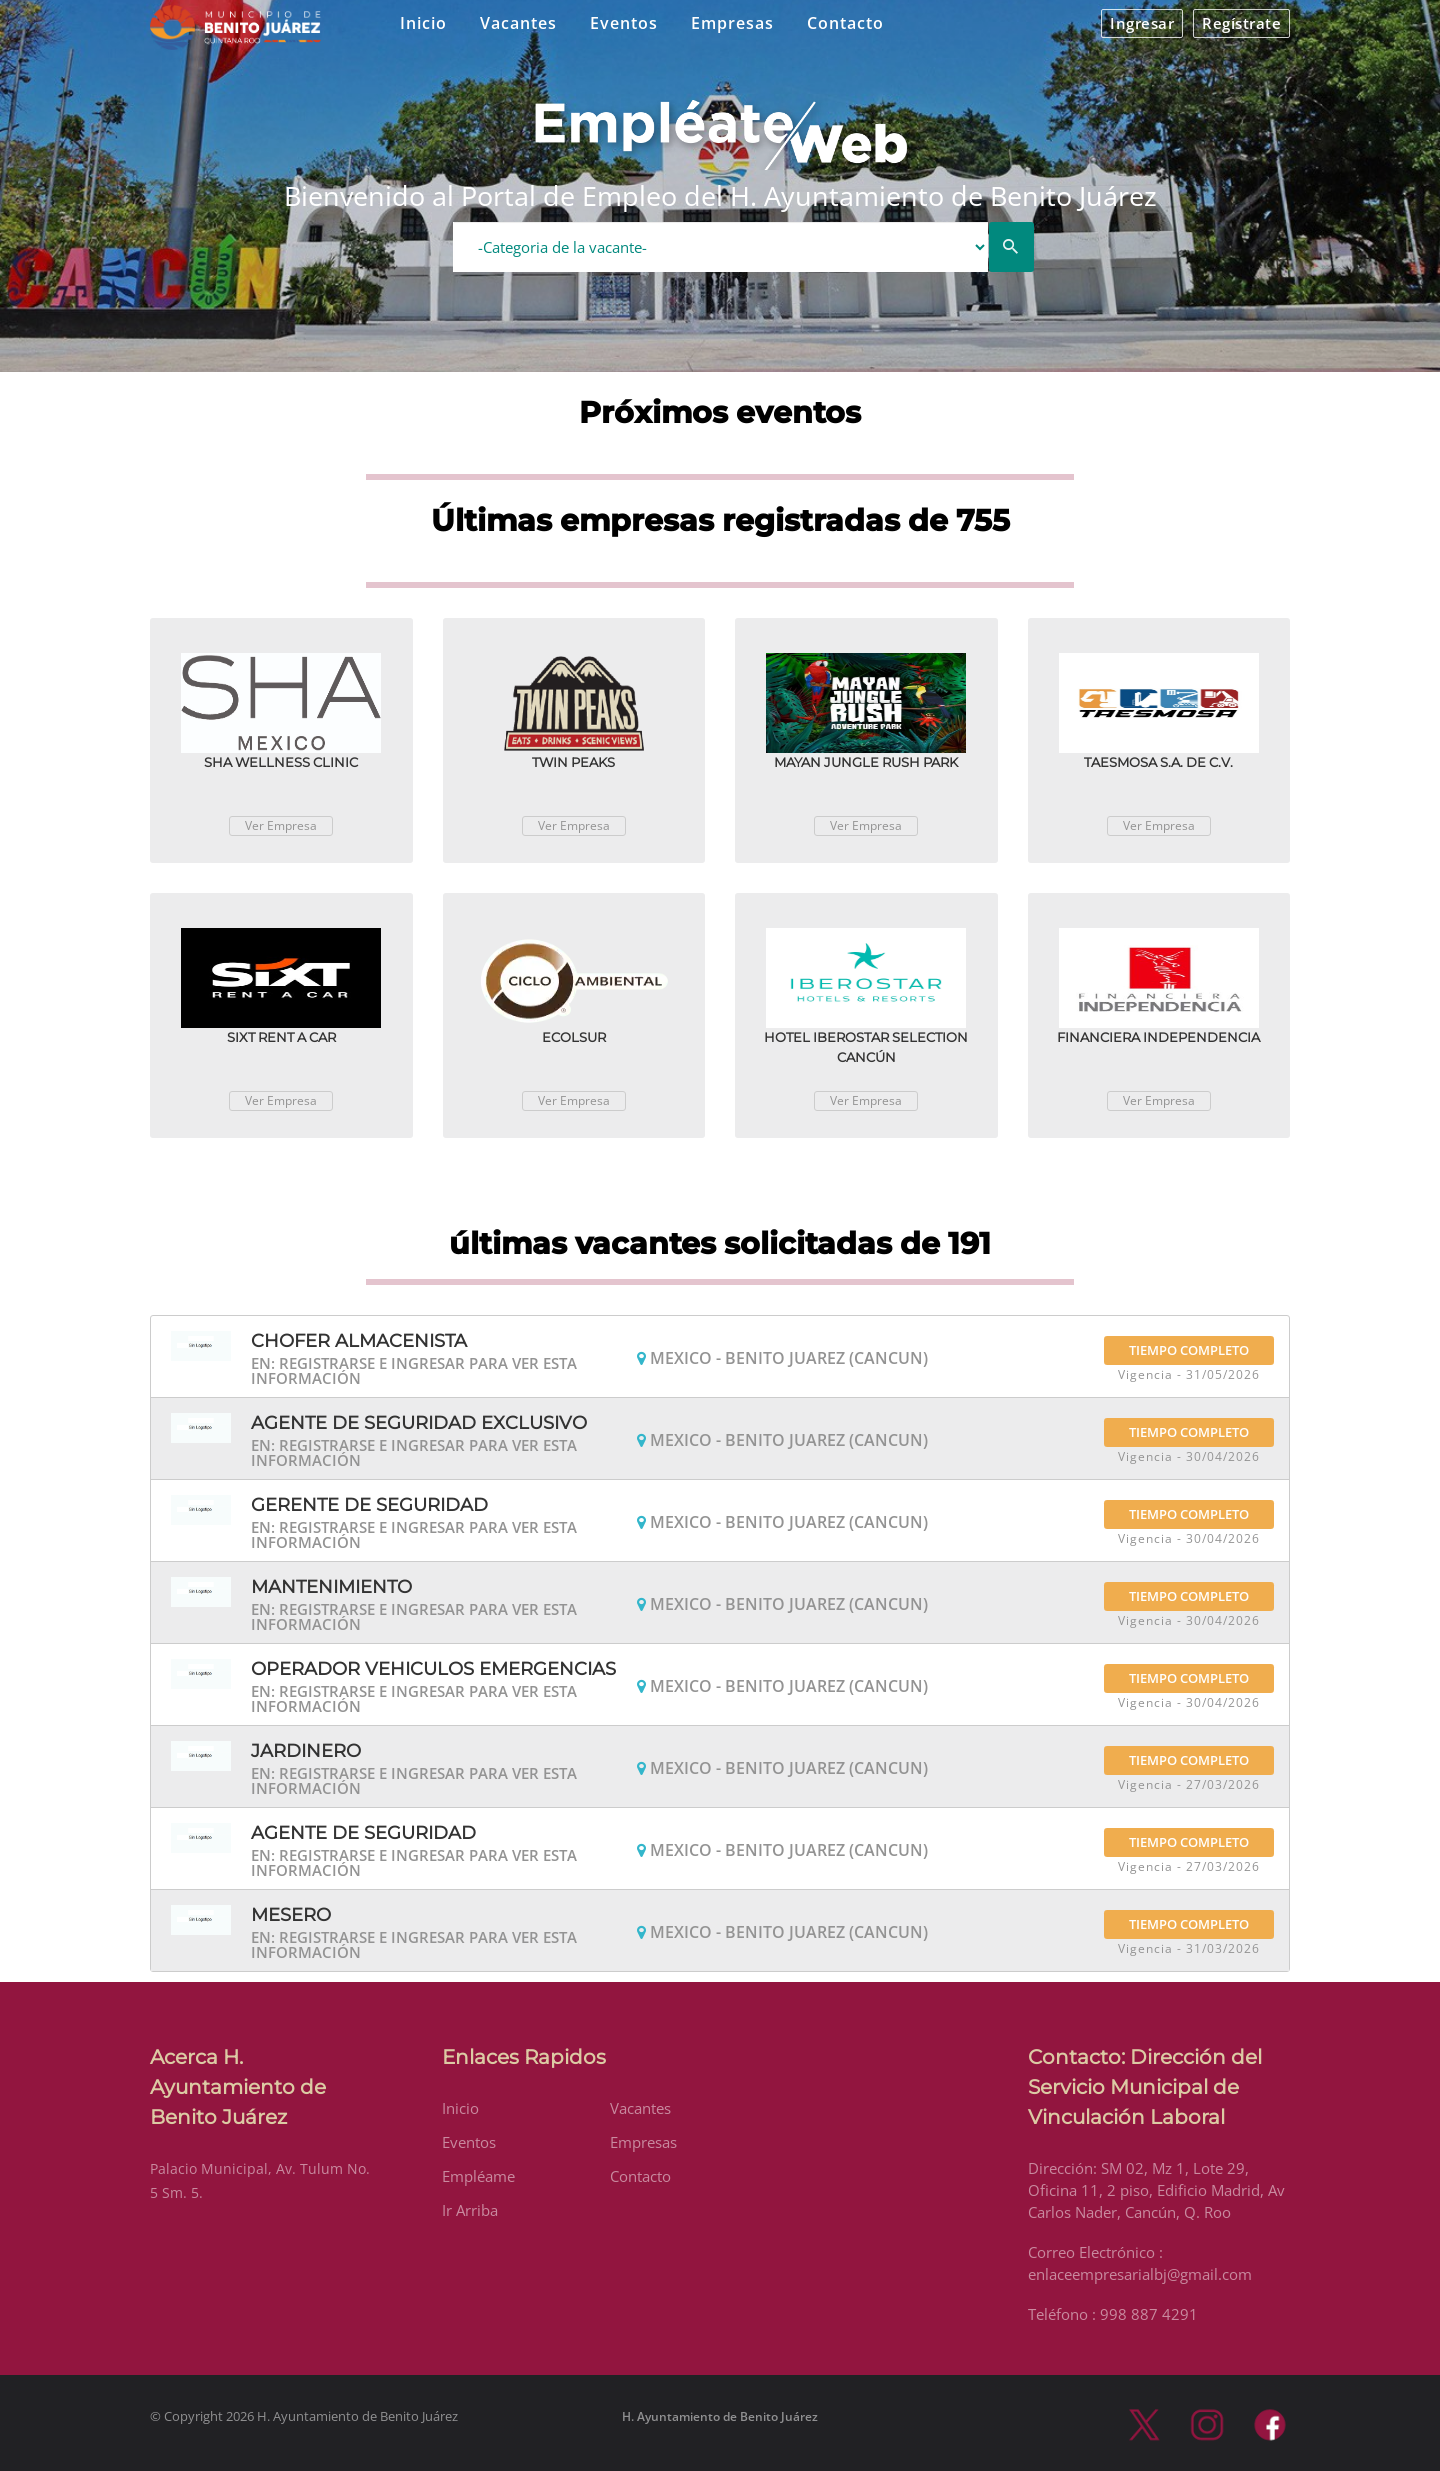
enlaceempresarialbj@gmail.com (1140, 2274)
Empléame (478, 2176)
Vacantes (518, 23)
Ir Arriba (470, 2210)
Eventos (624, 23)
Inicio (423, 23)
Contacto (845, 23)
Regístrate (1241, 23)
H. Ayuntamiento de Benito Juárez (720, 2416)
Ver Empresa (281, 825)
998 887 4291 (1149, 2314)
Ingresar (1142, 23)
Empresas (732, 23)
